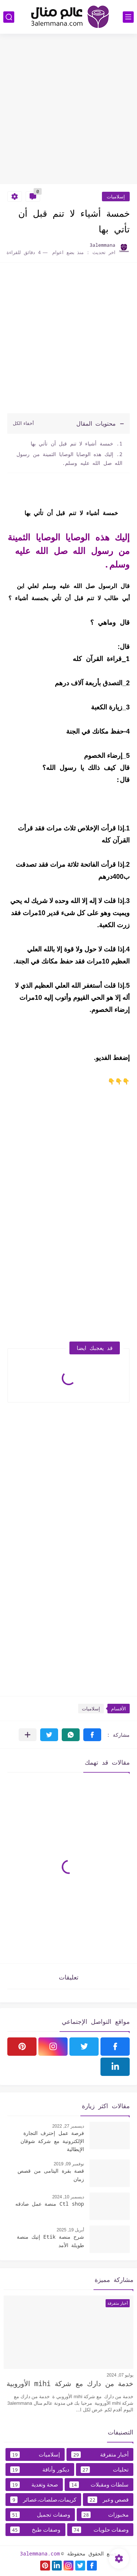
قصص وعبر (108, 2499)
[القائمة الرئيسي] (128, 17)
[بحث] (8, 17)
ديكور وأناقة (39, 2469)
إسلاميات (116, 196)
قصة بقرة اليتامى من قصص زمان (51, 2174)
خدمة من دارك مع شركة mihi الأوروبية (70, 2383)
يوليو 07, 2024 (120, 2375)
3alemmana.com (40, 2553)
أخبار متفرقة (100, 2454)
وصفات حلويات (100, 2530)
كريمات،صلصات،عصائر (43, 2499)
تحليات (105, 2469)
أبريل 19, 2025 (70, 2229)
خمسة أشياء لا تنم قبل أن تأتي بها (70, 443)
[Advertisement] (68, 110)
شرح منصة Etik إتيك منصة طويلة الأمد (50, 2240)
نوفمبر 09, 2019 (69, 2163)
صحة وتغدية (34, 2484)
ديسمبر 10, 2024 (68, 2196)
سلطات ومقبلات (99, 2484)
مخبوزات (105, 2514)
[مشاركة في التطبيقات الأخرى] (28, 1734)
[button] (92, 1734)
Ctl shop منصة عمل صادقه (49, 2203)
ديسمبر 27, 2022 (68, 2126)
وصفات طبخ (35, 2530)
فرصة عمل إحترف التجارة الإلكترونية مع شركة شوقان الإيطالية (52, 2141)
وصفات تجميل (40, 2514)
